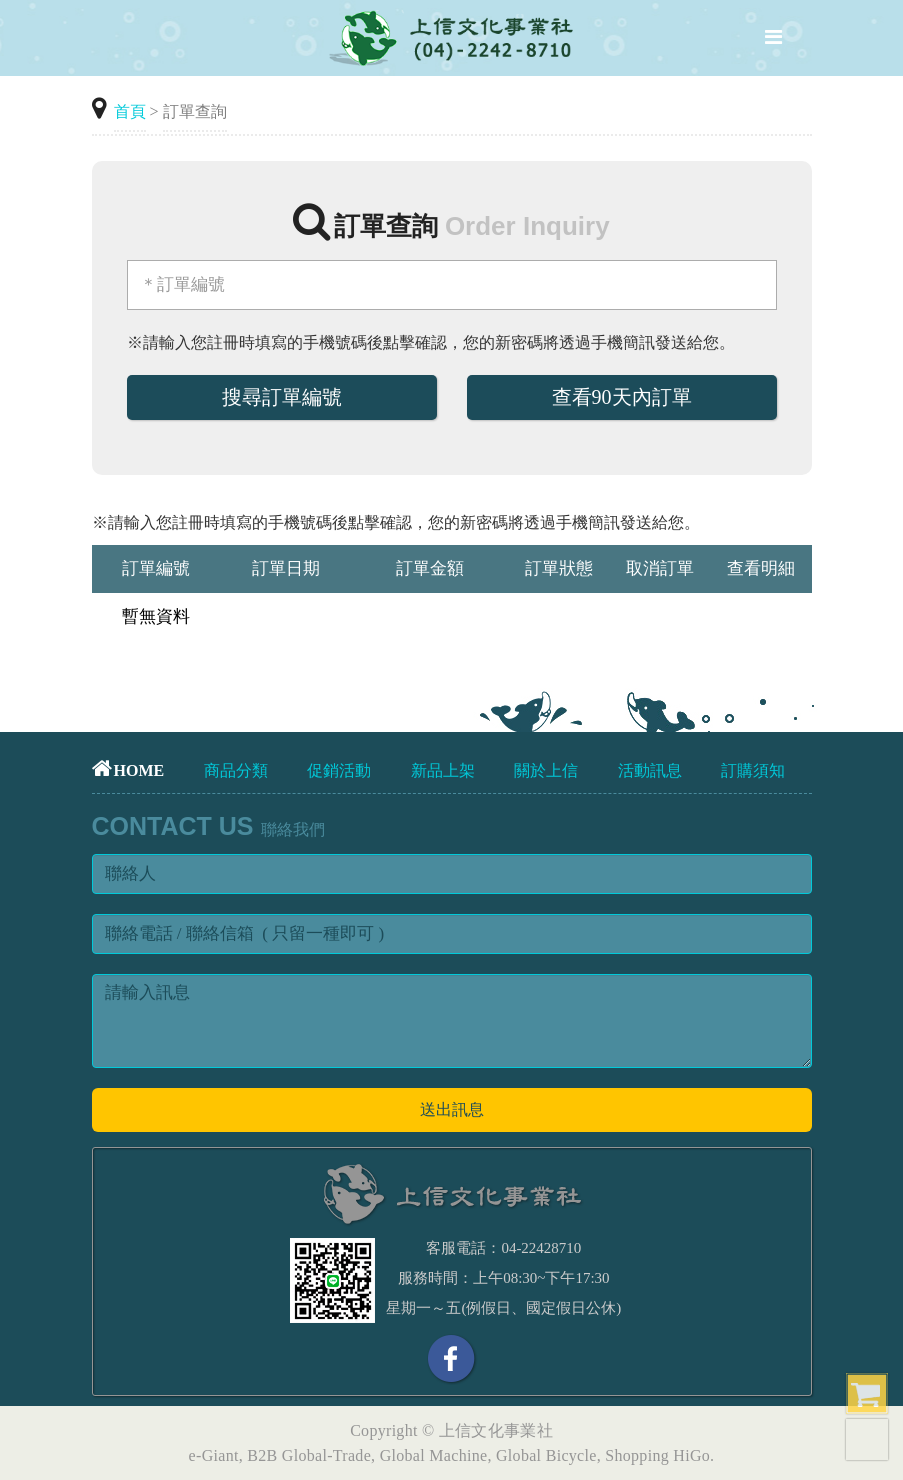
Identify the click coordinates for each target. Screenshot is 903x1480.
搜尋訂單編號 (282, 397)
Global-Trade (326, 1455)
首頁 (130, 111)
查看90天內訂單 (622, 397)
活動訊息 (650, 770)
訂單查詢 (195, 111)
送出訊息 (452, 1109)
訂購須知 (753, 770)
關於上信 (546, 770)
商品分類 (236, 770)
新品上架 (443, 770)
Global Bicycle (546, 1455)
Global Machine (434, 1455)
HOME (128, 770)
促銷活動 (339, 770)
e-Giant (214, 1455)
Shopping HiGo (657, 1455)
